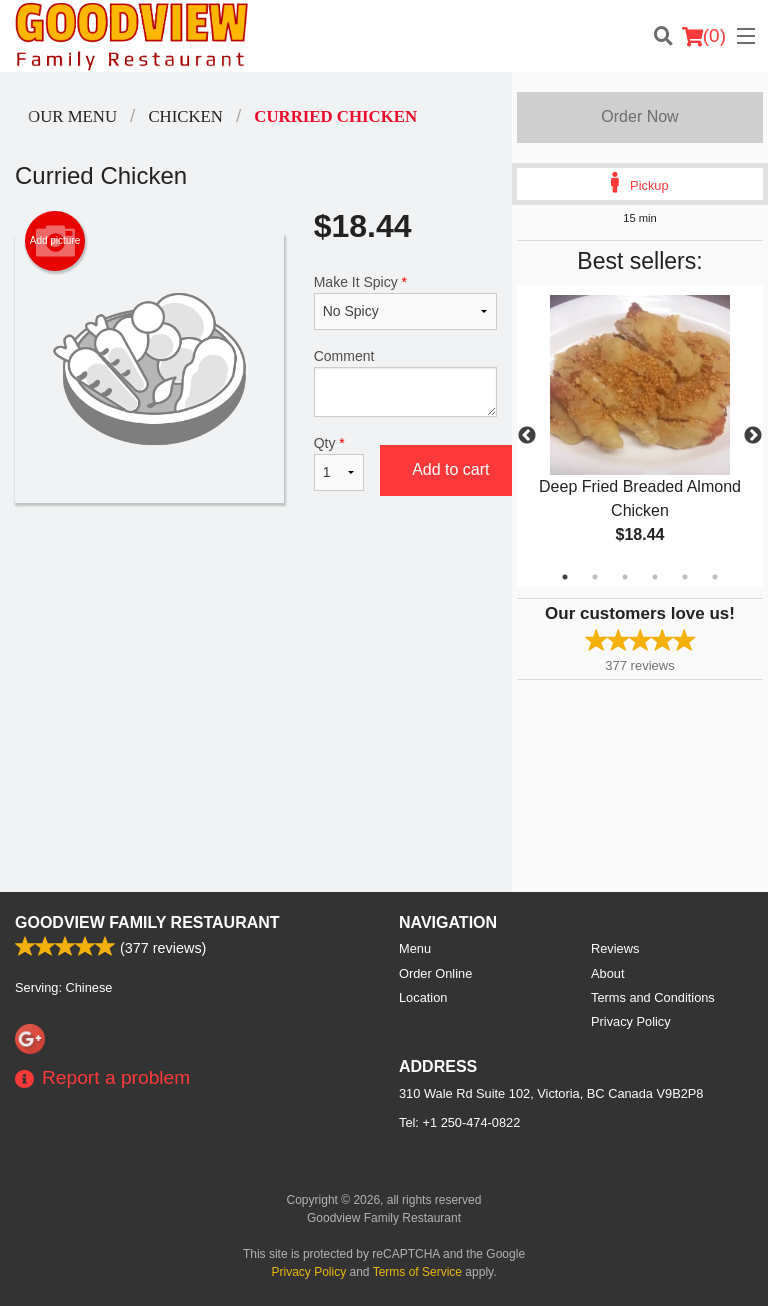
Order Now (639, 116)
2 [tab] (595, 577)
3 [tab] (625, 577)
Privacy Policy (631, 1021)
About (607, 973)
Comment (405, 382)
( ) (704, 36)
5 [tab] (685, 577)
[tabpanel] (640, 436)
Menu (415, 948)
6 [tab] (715, 577)
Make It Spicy (405, 302)
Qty (339, 463)
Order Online (435, 973)
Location (423, 997)
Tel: (459, 1122)
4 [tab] (655, 577)
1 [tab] (565, 577)
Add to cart (450, 469)
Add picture (55, 241)
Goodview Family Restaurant (147, 922)
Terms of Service (417, 1272)
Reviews (615, 948)
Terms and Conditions (653, 997)
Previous (527, 436)
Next (753, 436)
